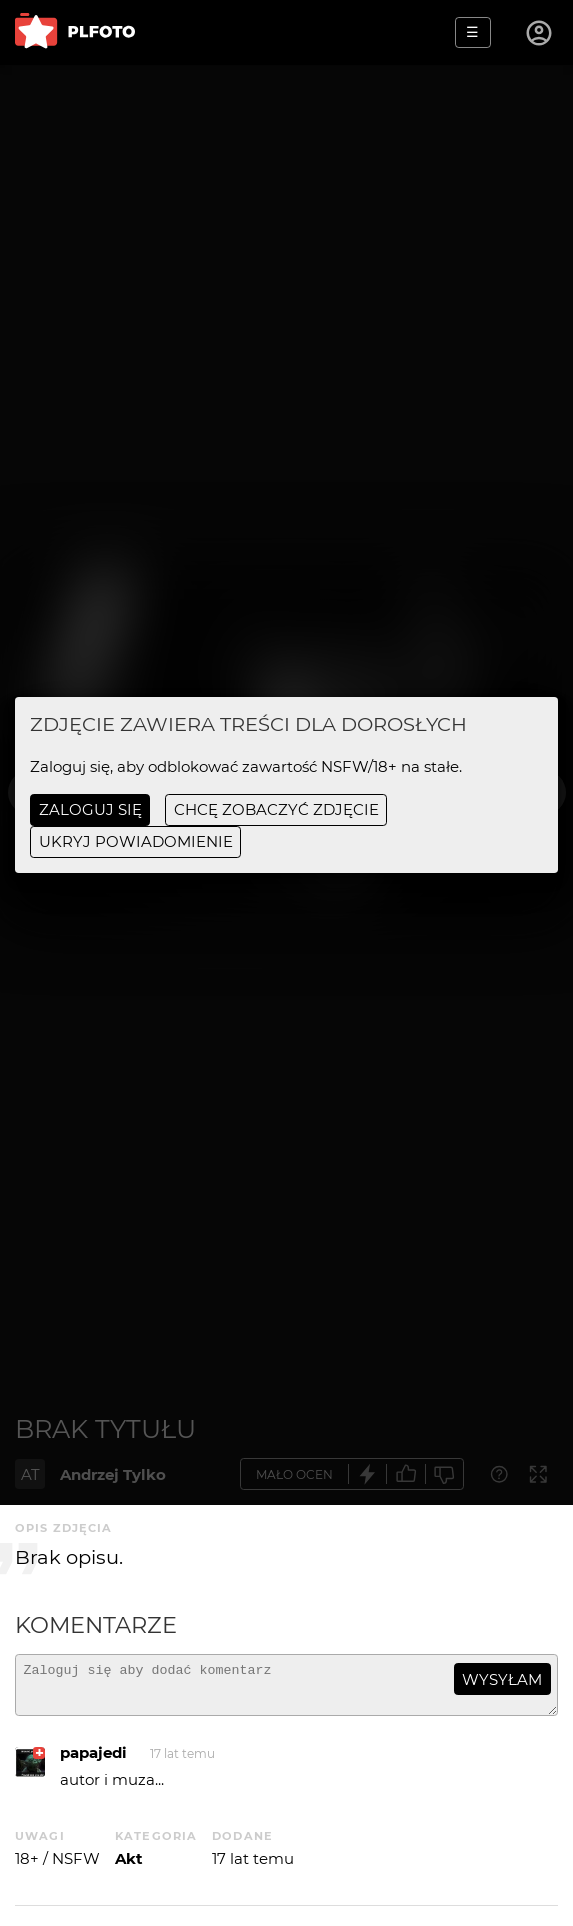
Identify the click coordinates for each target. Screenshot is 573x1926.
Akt (129, 1867)
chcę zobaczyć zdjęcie (276, 809)
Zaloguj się (90, 809)
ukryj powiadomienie (136, 841)
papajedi (93, 1761)
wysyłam (502, 1679)
